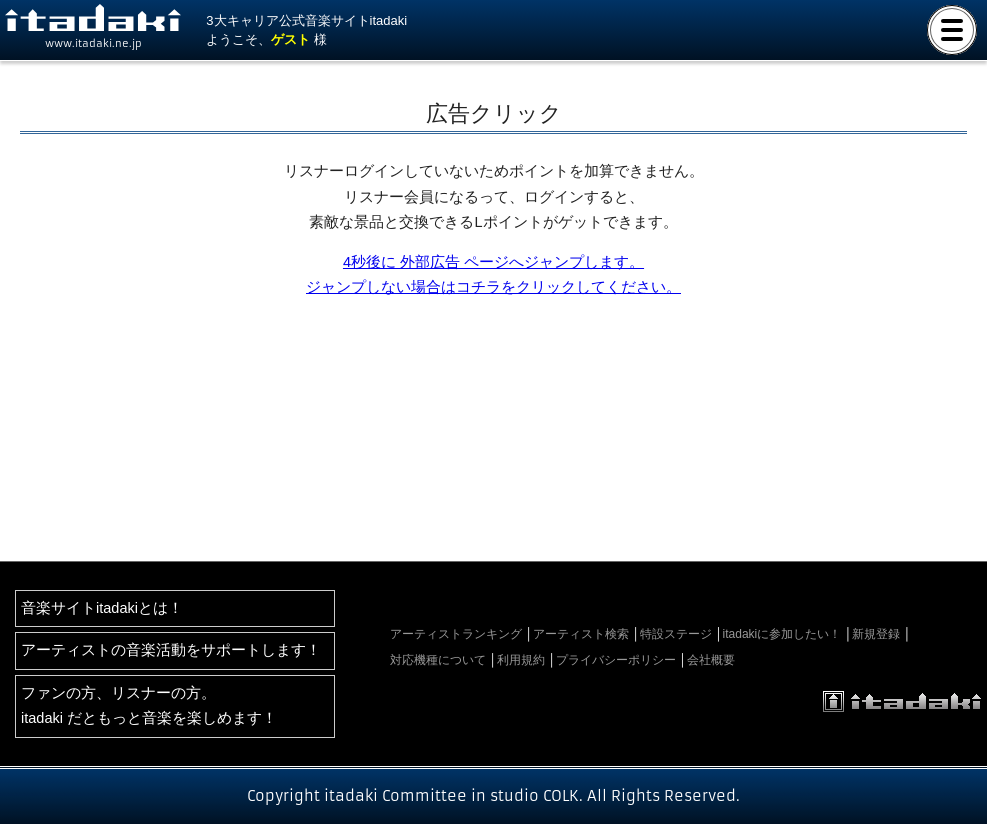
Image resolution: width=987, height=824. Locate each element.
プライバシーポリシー (616, 660)
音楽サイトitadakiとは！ (102, 608)
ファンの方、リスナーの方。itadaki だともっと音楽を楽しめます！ (149, 705)
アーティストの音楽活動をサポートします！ (171, 650)
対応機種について (438, 660)
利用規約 (521, 660)
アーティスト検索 (581, 634)
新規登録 (876, 634)
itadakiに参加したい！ (782, 634)
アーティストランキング (456, 634)
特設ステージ (676, 634)
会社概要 (711, 660)
